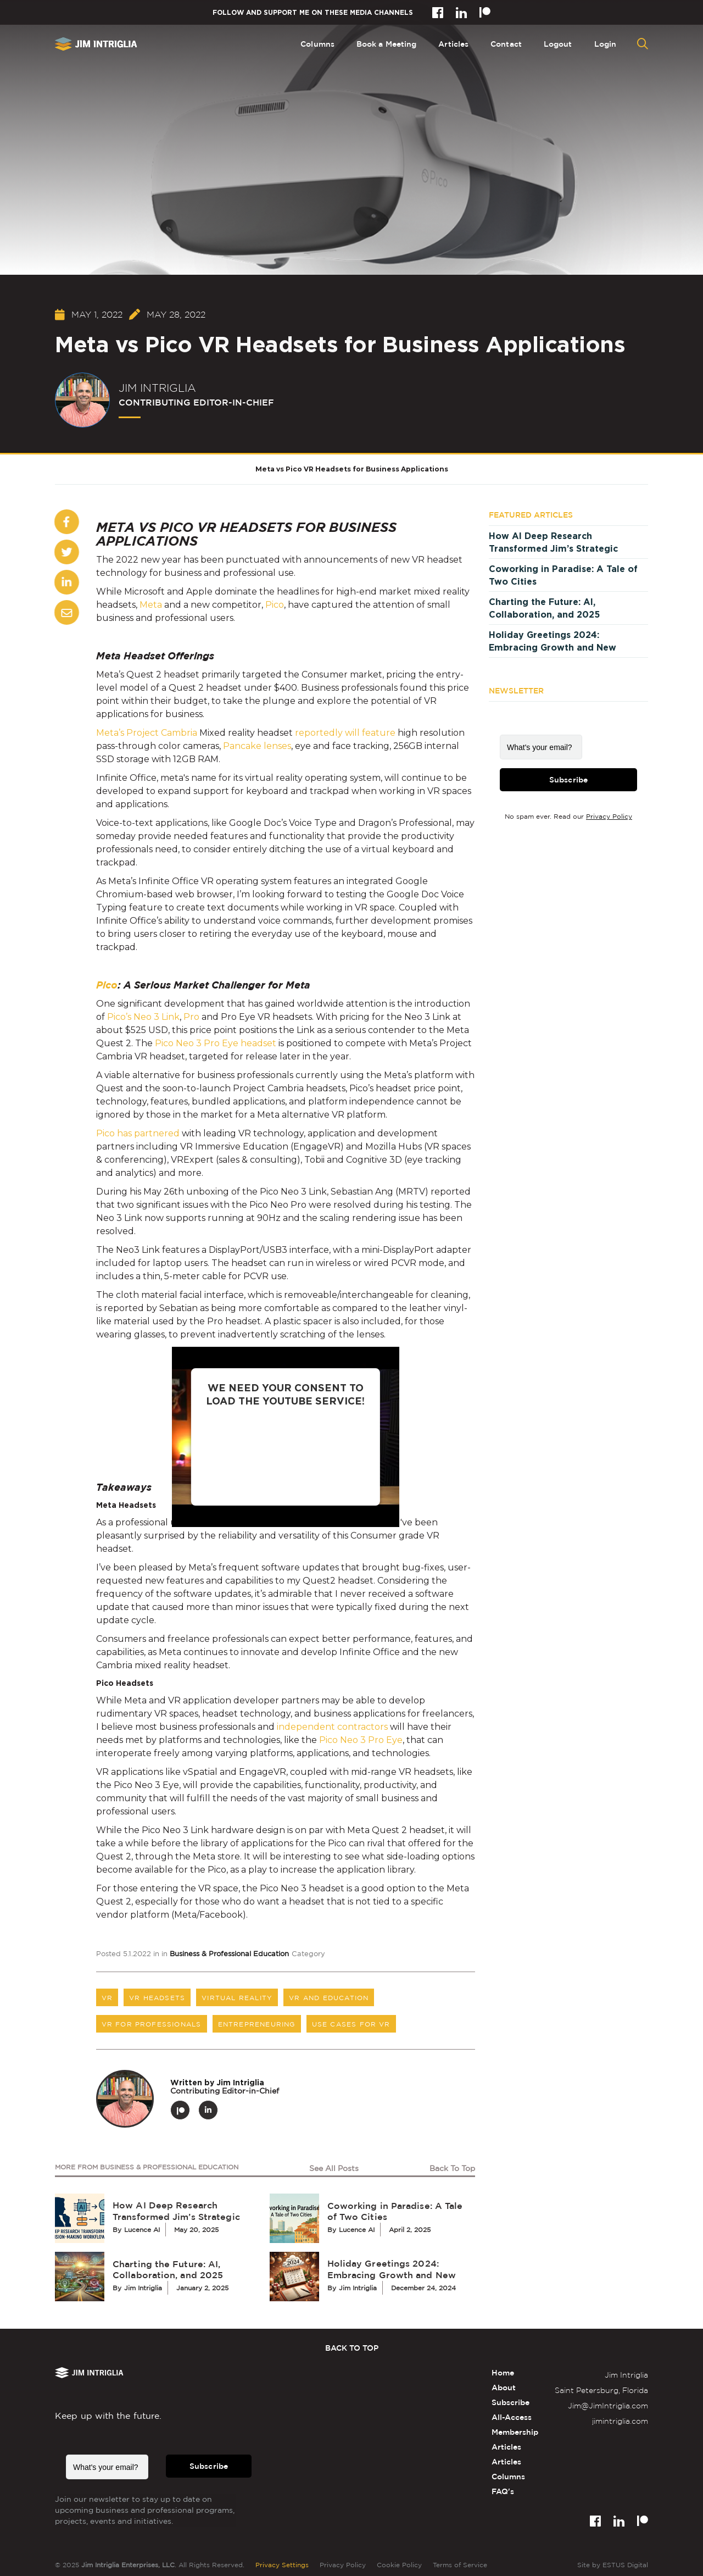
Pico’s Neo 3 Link (143, 1017)
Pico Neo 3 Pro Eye (361, 1740)
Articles (453, 44)
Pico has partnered (138, 1133)
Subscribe (568, 781)
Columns (317, 44)
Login (605, 44)
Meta (151, 604)
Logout (558, 44)
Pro (191, 1017)
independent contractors (332, 1727)
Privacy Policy (609, 817)
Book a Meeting (386, 44)
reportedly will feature (345, 733)
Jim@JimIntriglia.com (608, 2405)
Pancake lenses (257, 746)
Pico (274, 604)
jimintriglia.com (620, 2421)
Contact (506, 44)
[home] (96, 44)
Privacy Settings (282, 2564)
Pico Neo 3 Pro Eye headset (215, 1043)
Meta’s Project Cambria (146, 733)
